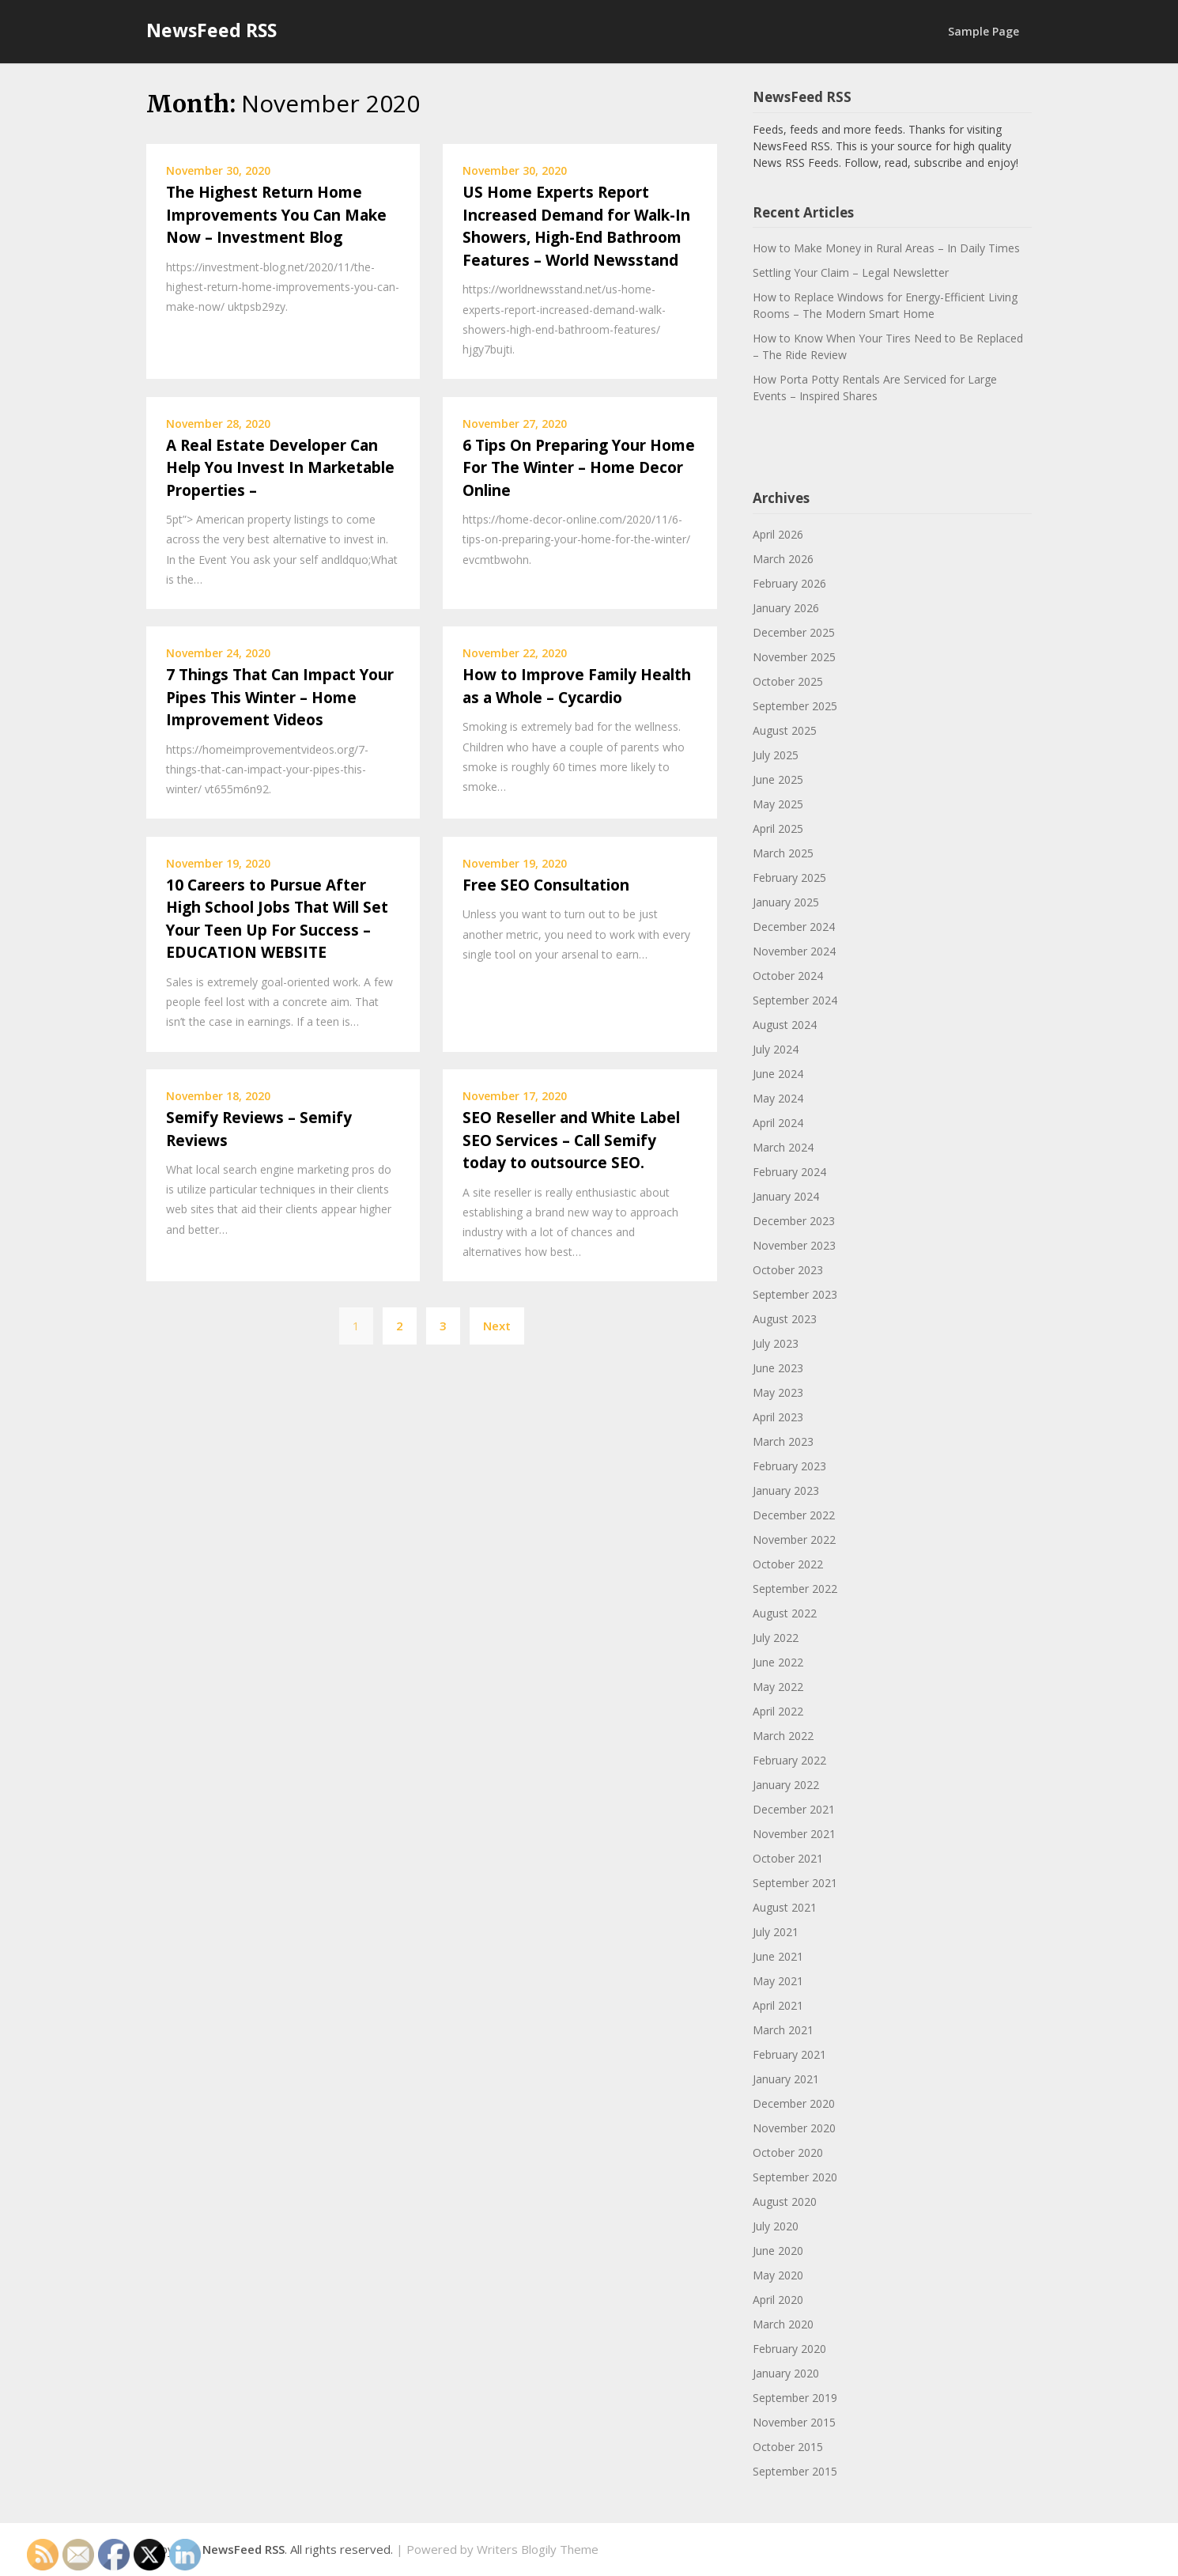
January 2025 (786, 902)
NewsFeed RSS (211, 30)
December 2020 (794, 2103)
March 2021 (783, 2029)
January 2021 (786, 2078)
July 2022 (776, 1637)
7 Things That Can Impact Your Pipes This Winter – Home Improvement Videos (280, 697)
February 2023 (789, 1465)
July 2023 (776, 1343)
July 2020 (776, 2226)
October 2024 (788, 975)
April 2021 (778, 2005)
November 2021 (794, 1833)
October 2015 (788, 2446)
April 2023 (778, 1416)
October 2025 (788, 681)
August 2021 (785, 1907)
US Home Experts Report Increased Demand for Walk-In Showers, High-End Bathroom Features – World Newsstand (576, 226)
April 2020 (778, 2299)
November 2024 (794, 951)
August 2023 (785, 1318)
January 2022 (786, 1784)
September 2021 (795, 1882)
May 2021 (778, 1980)
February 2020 (789, 2348)
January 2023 (786, 1490)
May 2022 (778, 1686)
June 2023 (778, 1367)
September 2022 (795, 1588)
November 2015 (794, 2422)
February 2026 (789, 583)
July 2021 (776, 1931)
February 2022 (789, 1760)
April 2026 (778, 534)
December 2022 (794, 1515)
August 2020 (785, 2201)
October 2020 (788, 2152)
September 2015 (795, 2471)
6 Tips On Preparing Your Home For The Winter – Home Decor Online (579, 468)
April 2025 (778, 828)
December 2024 (794, 926)
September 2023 (795, 1294)
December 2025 (794, 632)
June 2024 (778, 1073)
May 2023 (778, 1392)
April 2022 (778, 1711)
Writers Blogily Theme (537, 2549)
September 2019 (795, 2397)
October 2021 (788, 1858)
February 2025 (789, 877)
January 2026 (786, 607)
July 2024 (776, 1049)
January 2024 (786, 1196)
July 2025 (776, 754)
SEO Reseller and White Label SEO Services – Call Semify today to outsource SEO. (571, 1140)
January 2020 (786, 2373)
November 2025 (794, 656)
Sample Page (983, 31)
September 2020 (795, 2176)
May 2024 (778, 1098)
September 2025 (795, 705)
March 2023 (783, 1441)
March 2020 (783, 2324)
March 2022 (783, 1735)
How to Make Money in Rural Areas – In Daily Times (886, 247)
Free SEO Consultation (546, 885)
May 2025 (778, 803)
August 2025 (785, 730)
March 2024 (783, 1147)
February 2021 (789, 2054)
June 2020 (778, 2250)
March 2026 (783, 558)
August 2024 (785, 1024)
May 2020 (778, 2275)
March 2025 (783, 853)
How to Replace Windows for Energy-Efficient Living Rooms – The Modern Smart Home (885, 305)
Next (497, 1325)
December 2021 (794, 1809)
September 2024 (795, 1000)
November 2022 (794, 1539)
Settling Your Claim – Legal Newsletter (851, 272)
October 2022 (788, 1564)
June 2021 (778, 1956)
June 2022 (778, 1662)
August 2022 (785, 1613)
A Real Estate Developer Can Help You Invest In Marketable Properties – (280, 468)
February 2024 (789, 1171)
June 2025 (778, 779)
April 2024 (778, 1122)
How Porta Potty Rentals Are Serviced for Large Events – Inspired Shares (875, 387)
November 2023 (794, 1245)
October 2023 (788, 1269)
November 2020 (794, 2127)
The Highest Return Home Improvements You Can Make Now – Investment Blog (276, 215)
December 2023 (794, 1220)
